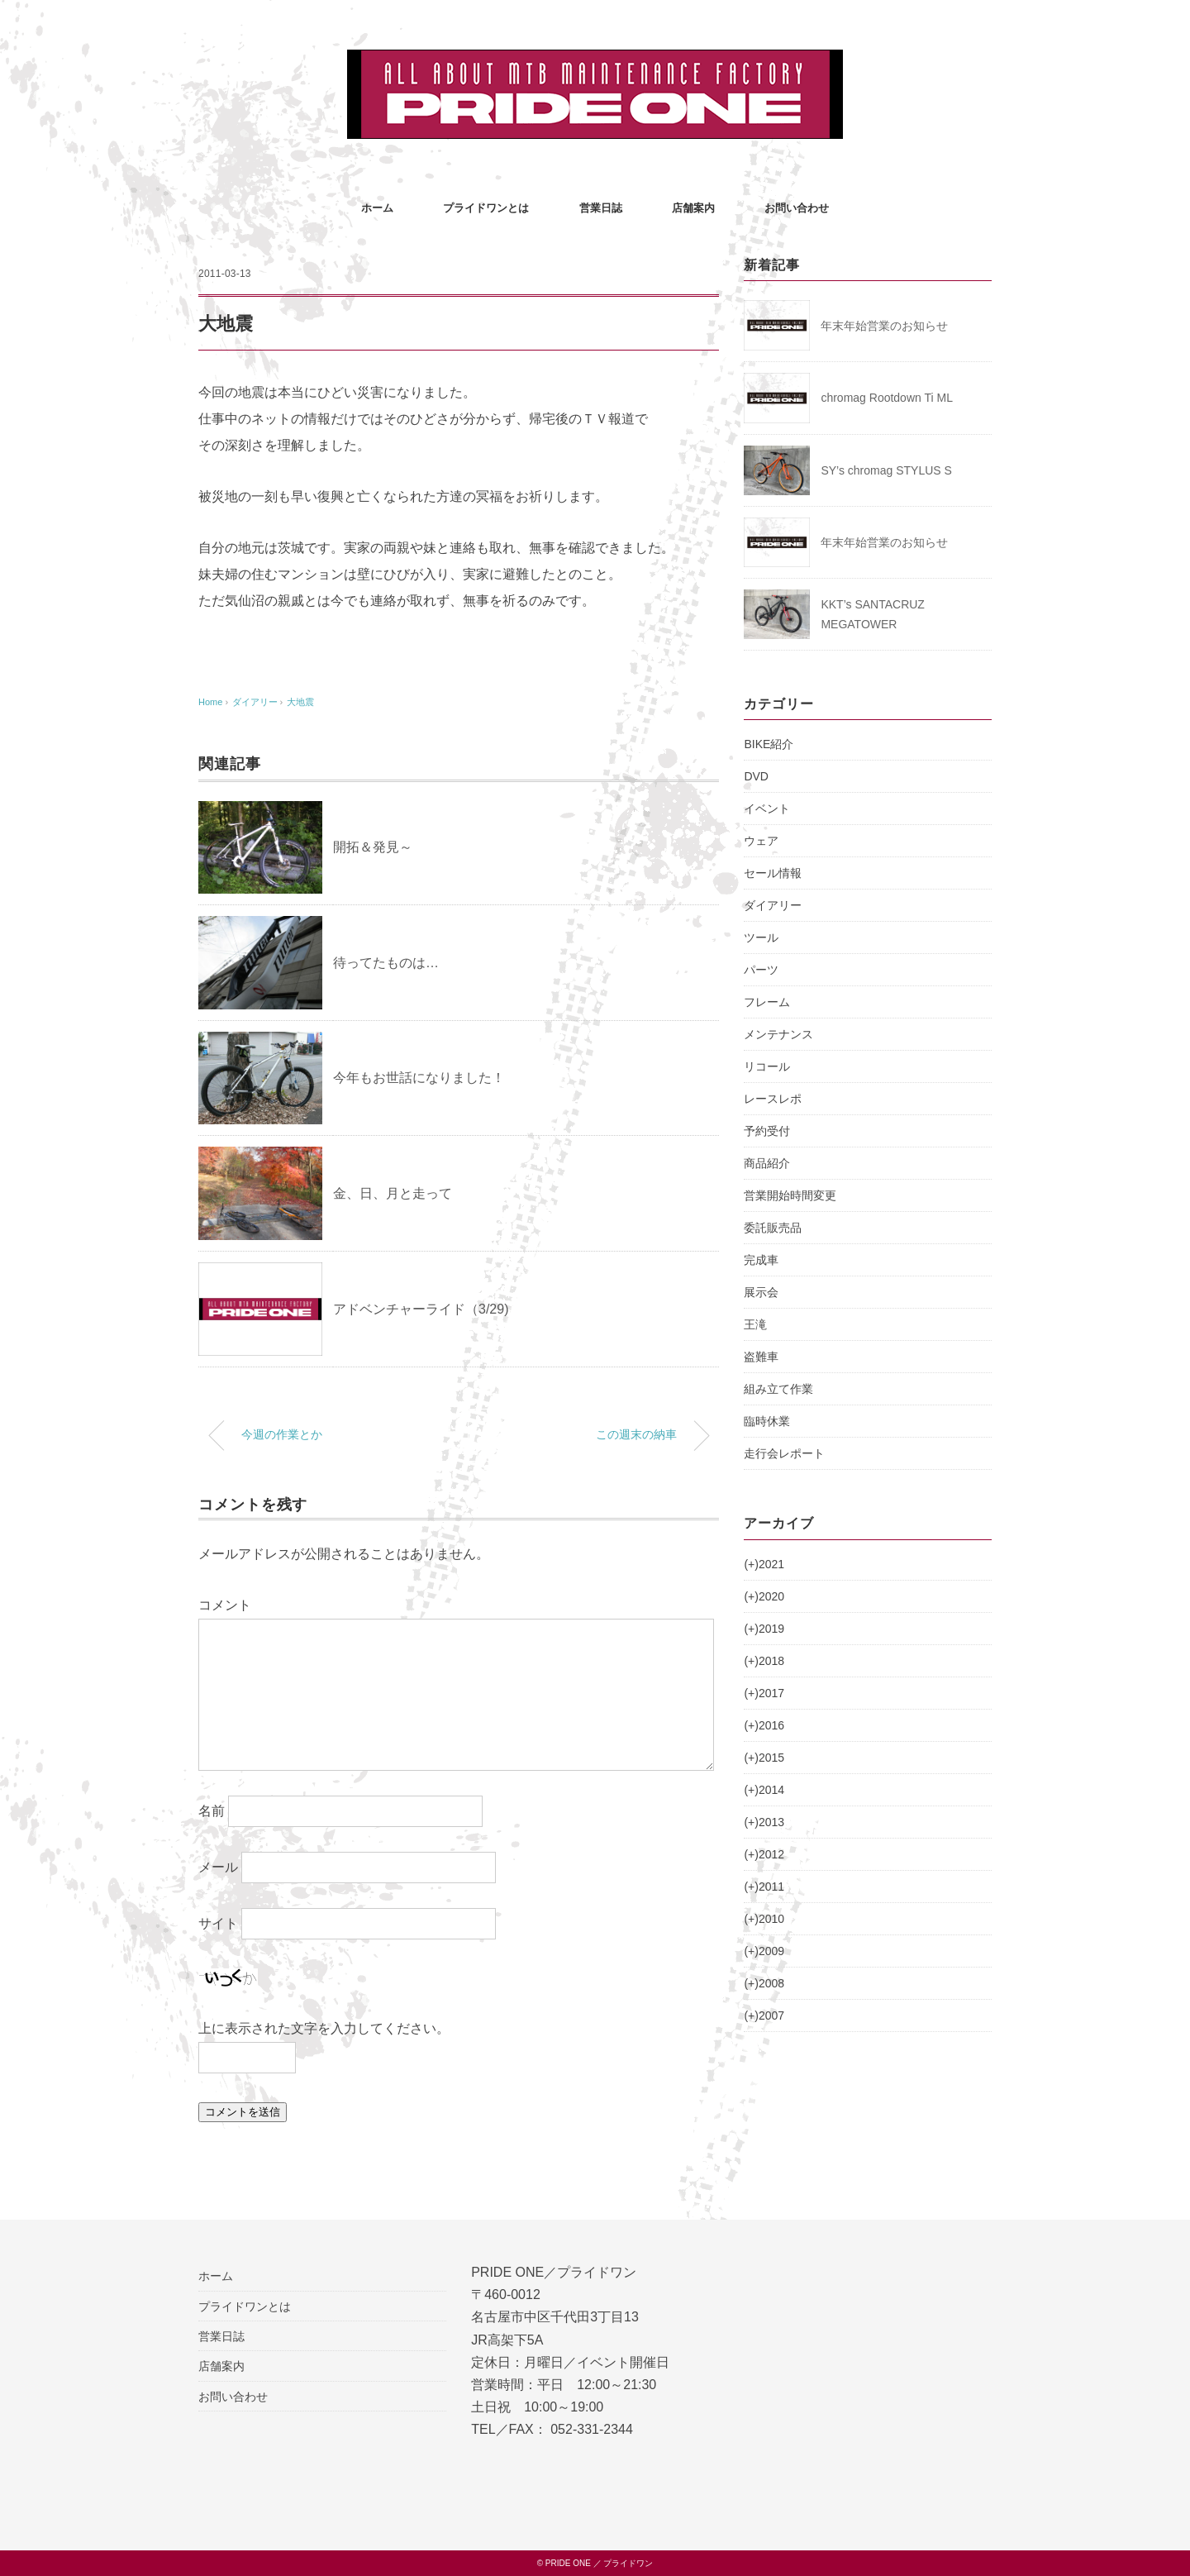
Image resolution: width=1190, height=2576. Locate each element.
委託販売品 (773, 1227)
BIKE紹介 (768, 744)
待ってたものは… (386, 963)
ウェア (761, 840)
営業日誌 (600, 208)
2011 (764, 1886)
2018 (764, 1660)
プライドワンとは (486, 208)
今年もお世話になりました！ (419, 1078)
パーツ (761, 969)
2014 (764, 1789)
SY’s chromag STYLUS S (886, 470)
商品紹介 (767, 1163)
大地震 (300, 702)
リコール (767, 1066)
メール (218, 1867)
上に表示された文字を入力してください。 (324, 2028)
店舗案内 (693, 208)
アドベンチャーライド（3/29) (420, 1309)
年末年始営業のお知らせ (884, 325)
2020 (764, 1596)
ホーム (377, 208)
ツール (761, 937)
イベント (767, 808)
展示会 (761, 1292)
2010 (764, 1918)
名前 (211, 1811)
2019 (764, 1628)
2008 (764, 1983)
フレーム (767, 1002)
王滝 (755, 1324)
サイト (218, 1923)
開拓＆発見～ (372, 847)
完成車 (761, 1260)
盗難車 (761, 1356)
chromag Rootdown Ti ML (887, 397)
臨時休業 (767, 1421)
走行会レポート (784, 1453)
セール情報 (773, 873)
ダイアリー (773, 905)
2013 (764, 1822)
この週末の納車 (636, 1434)
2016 (764, 1725)
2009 (764, 1951)
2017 (764, 1693)
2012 (764, 1854)
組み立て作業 (778, 1388)
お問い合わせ (796, 208)
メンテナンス (778, 1034)
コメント (224, 1605)
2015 (764, 1757)
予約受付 (767, 1131)
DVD (756, 776)
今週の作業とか (281, 1434)
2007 (764, 2015)
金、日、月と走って (392, 1193)
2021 (764, 1564)
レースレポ (773, 1098)
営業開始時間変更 (790, 1195)
